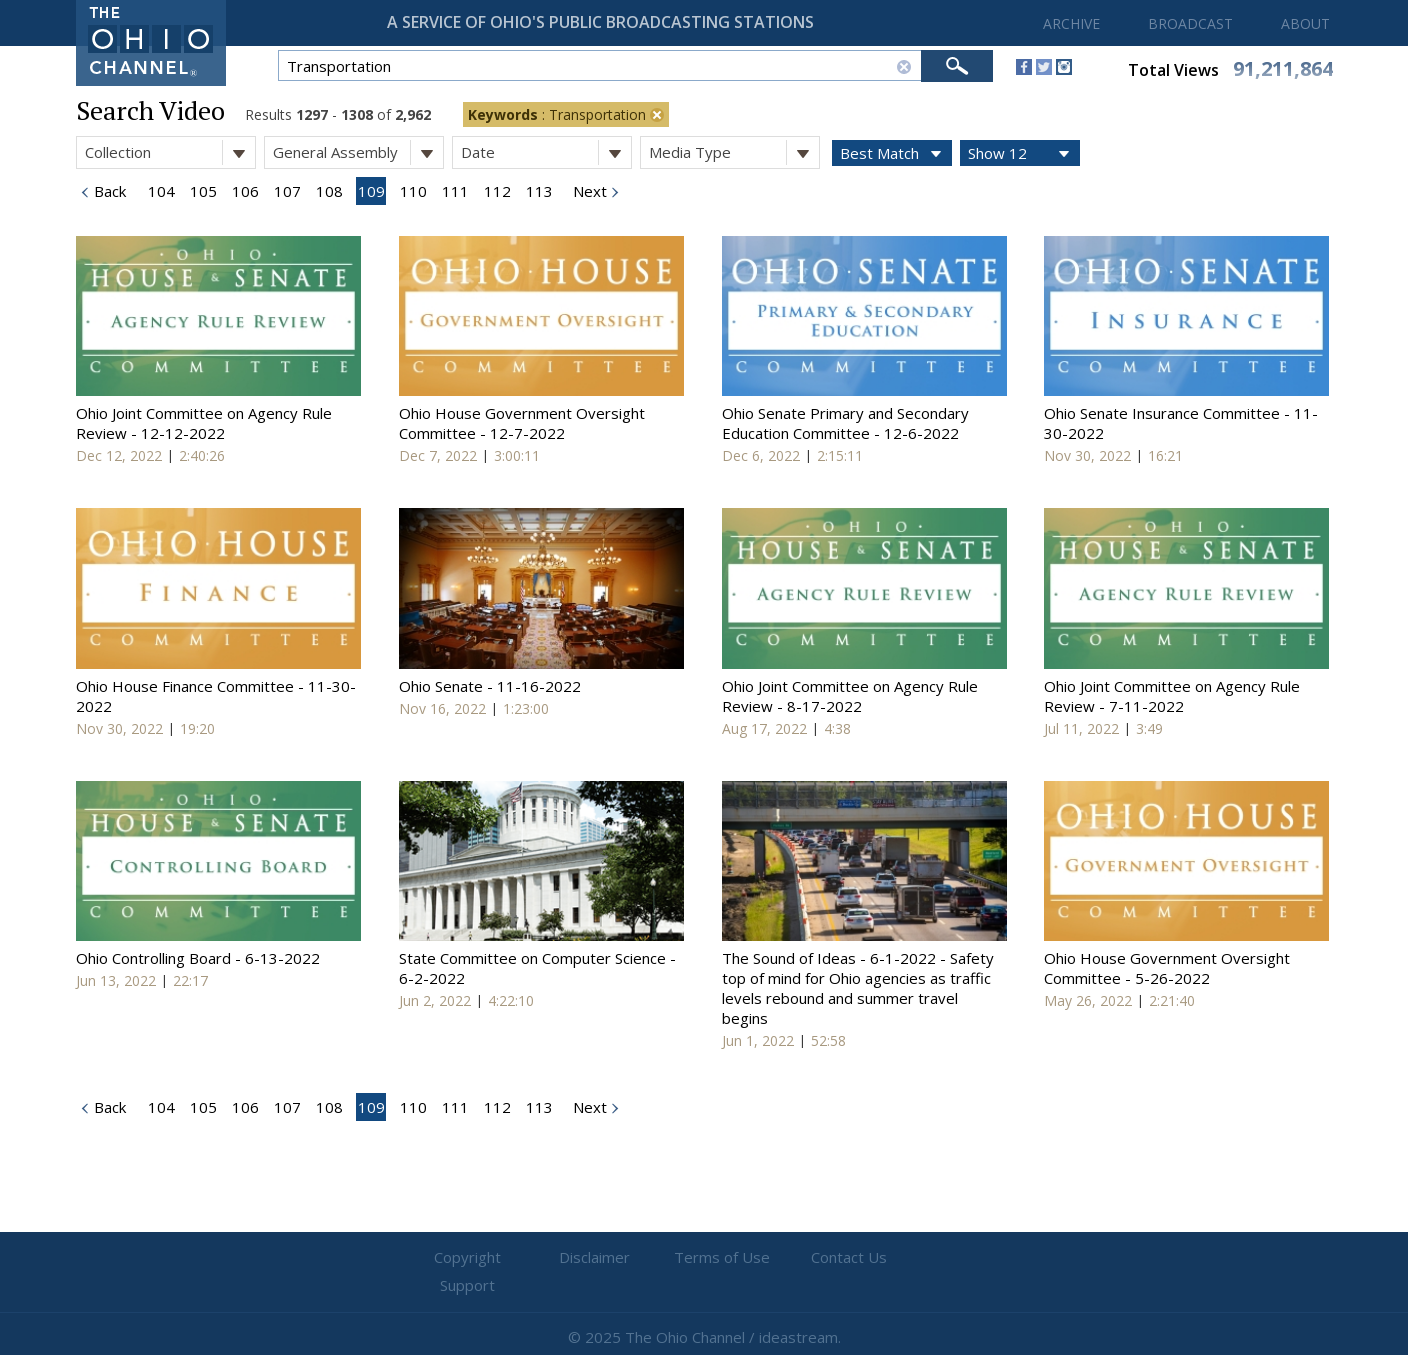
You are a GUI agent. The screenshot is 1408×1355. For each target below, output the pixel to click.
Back (108, 191)
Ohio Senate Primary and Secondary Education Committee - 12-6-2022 (845, 423)
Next (588, 191)
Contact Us (824, 1258)
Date (546, 152)
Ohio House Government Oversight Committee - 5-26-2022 (1167, 968)
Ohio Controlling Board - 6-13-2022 (198, 958)
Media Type (734, 152)
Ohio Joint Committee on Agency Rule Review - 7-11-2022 (1172, 696)
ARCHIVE (1071, 23)
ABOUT (1305, 23)
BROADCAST (1190, 23)
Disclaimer (584, 1258)
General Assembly (358, 152)
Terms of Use (704, 1258)
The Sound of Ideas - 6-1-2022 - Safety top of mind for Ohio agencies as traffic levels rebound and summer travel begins (858, 988)
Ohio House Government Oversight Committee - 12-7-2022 (522, 423)
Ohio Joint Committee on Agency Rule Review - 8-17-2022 (850, 696)
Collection (170, 152)
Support (944, 1258)
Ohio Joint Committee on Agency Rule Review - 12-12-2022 (204, 423)
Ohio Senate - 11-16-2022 (490, 686)
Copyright (464, 1258)
